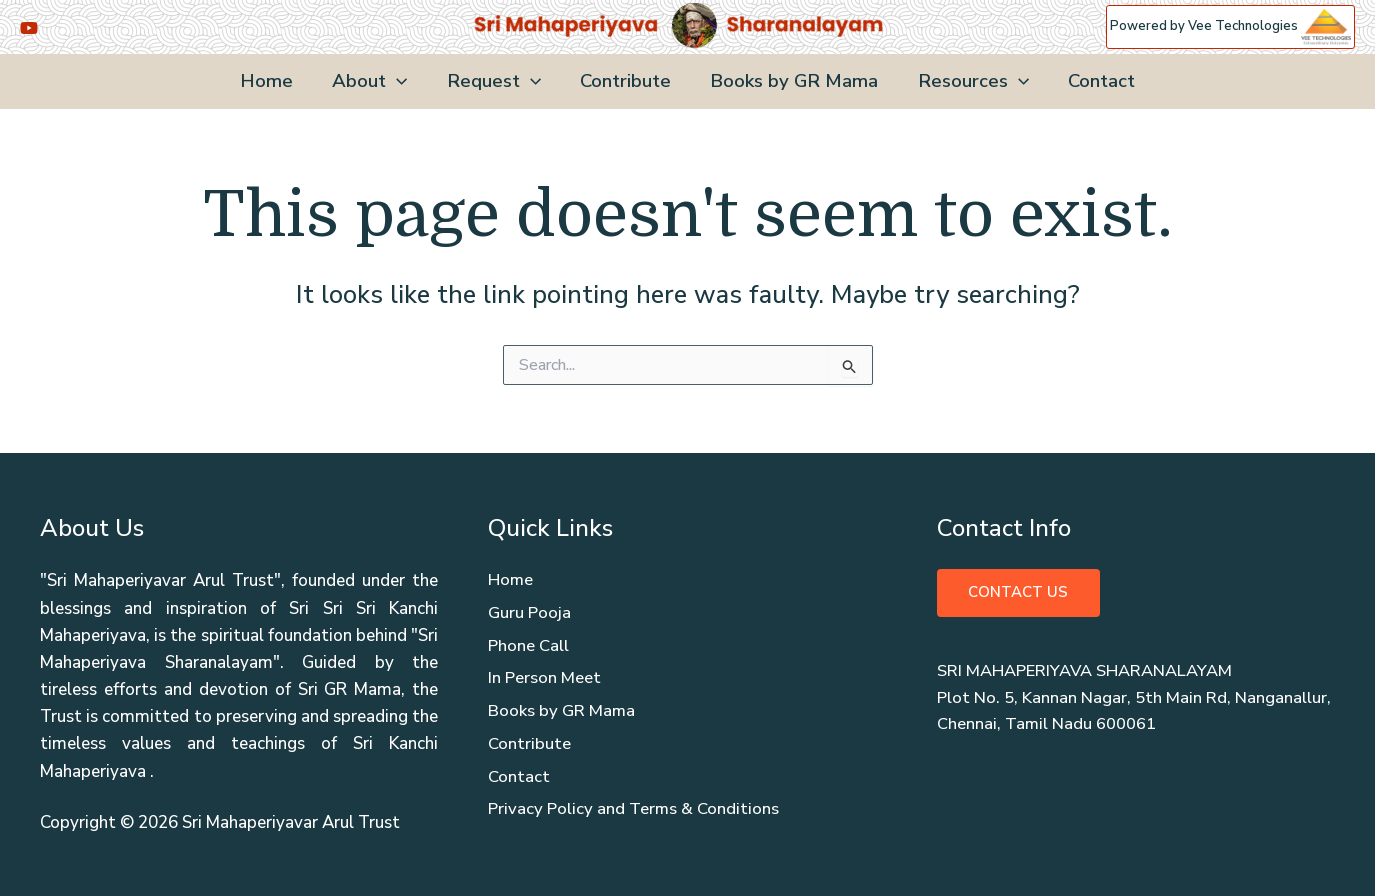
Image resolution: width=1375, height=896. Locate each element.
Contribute (625, 81)
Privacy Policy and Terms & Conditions (635, 813)
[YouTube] (29, 28)
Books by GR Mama (792, 81)
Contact (1095, 81)
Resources (969, 81)
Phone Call (529, 647)
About (373, 81)
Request (496, 81)
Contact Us (1019, 593)
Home (272, 81)
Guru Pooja (530, 614)
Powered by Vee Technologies (1230, 26)
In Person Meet (545, 680)
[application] (400, 81)
